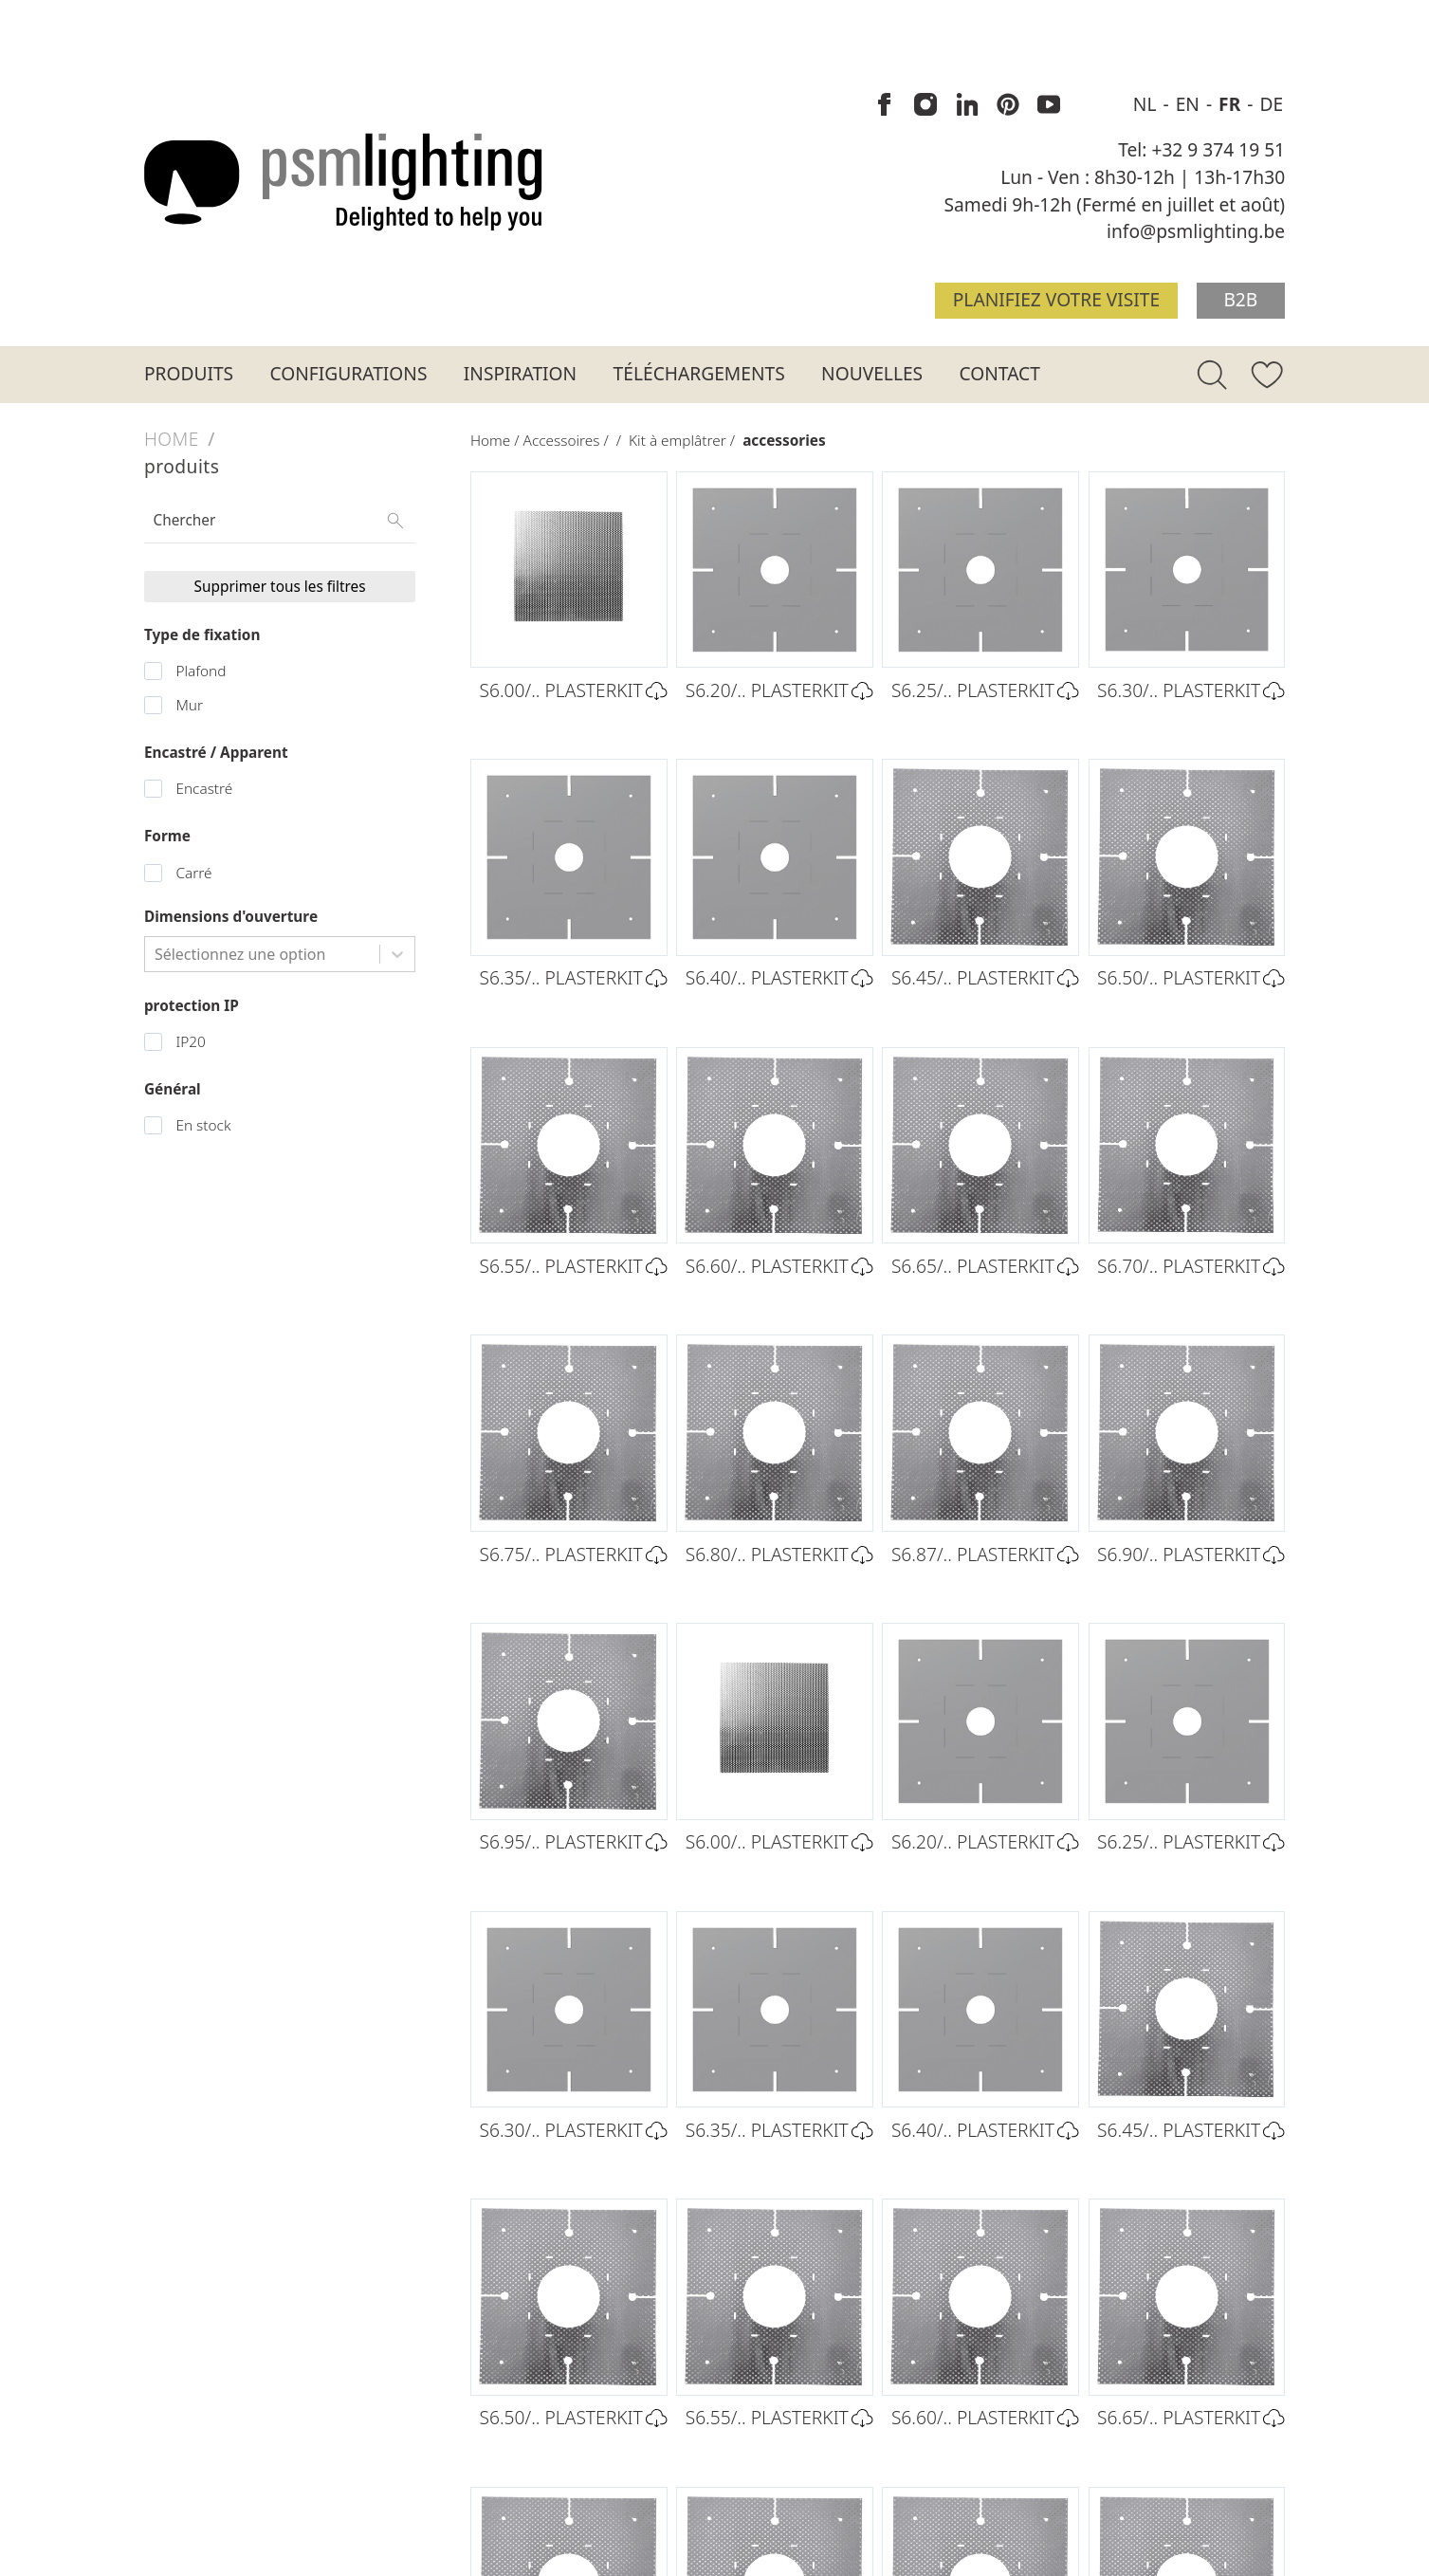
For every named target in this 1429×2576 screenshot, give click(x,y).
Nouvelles (872, 373)
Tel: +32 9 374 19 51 (1201, 149)
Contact (1000, 373)
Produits (188, 373)
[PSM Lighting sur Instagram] (926, 105)
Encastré (203, 789)
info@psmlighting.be (1196, 231)
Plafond (200, 671)
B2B (1240, 299)
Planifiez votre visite (1057, 299)
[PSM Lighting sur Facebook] (886, 105)
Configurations (349, 373)
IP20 (190, 1042)
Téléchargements (699, 373)
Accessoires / (569, 441)
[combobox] (156, 954)
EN (1190, 104)
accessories (784, 441)
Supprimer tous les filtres (280, 587)
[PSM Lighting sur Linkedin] (967, 105)
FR (1231, 104)
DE (1271, 104)
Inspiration (520, 373)
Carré (193, 873)
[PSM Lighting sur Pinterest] (1008, 105)
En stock (202, 1125)
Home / (496, 441)
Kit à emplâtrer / (685, 441)
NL (1147, 104)
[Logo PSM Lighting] (343, 181)
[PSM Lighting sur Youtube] (1049, 105)
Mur (189, 705)
